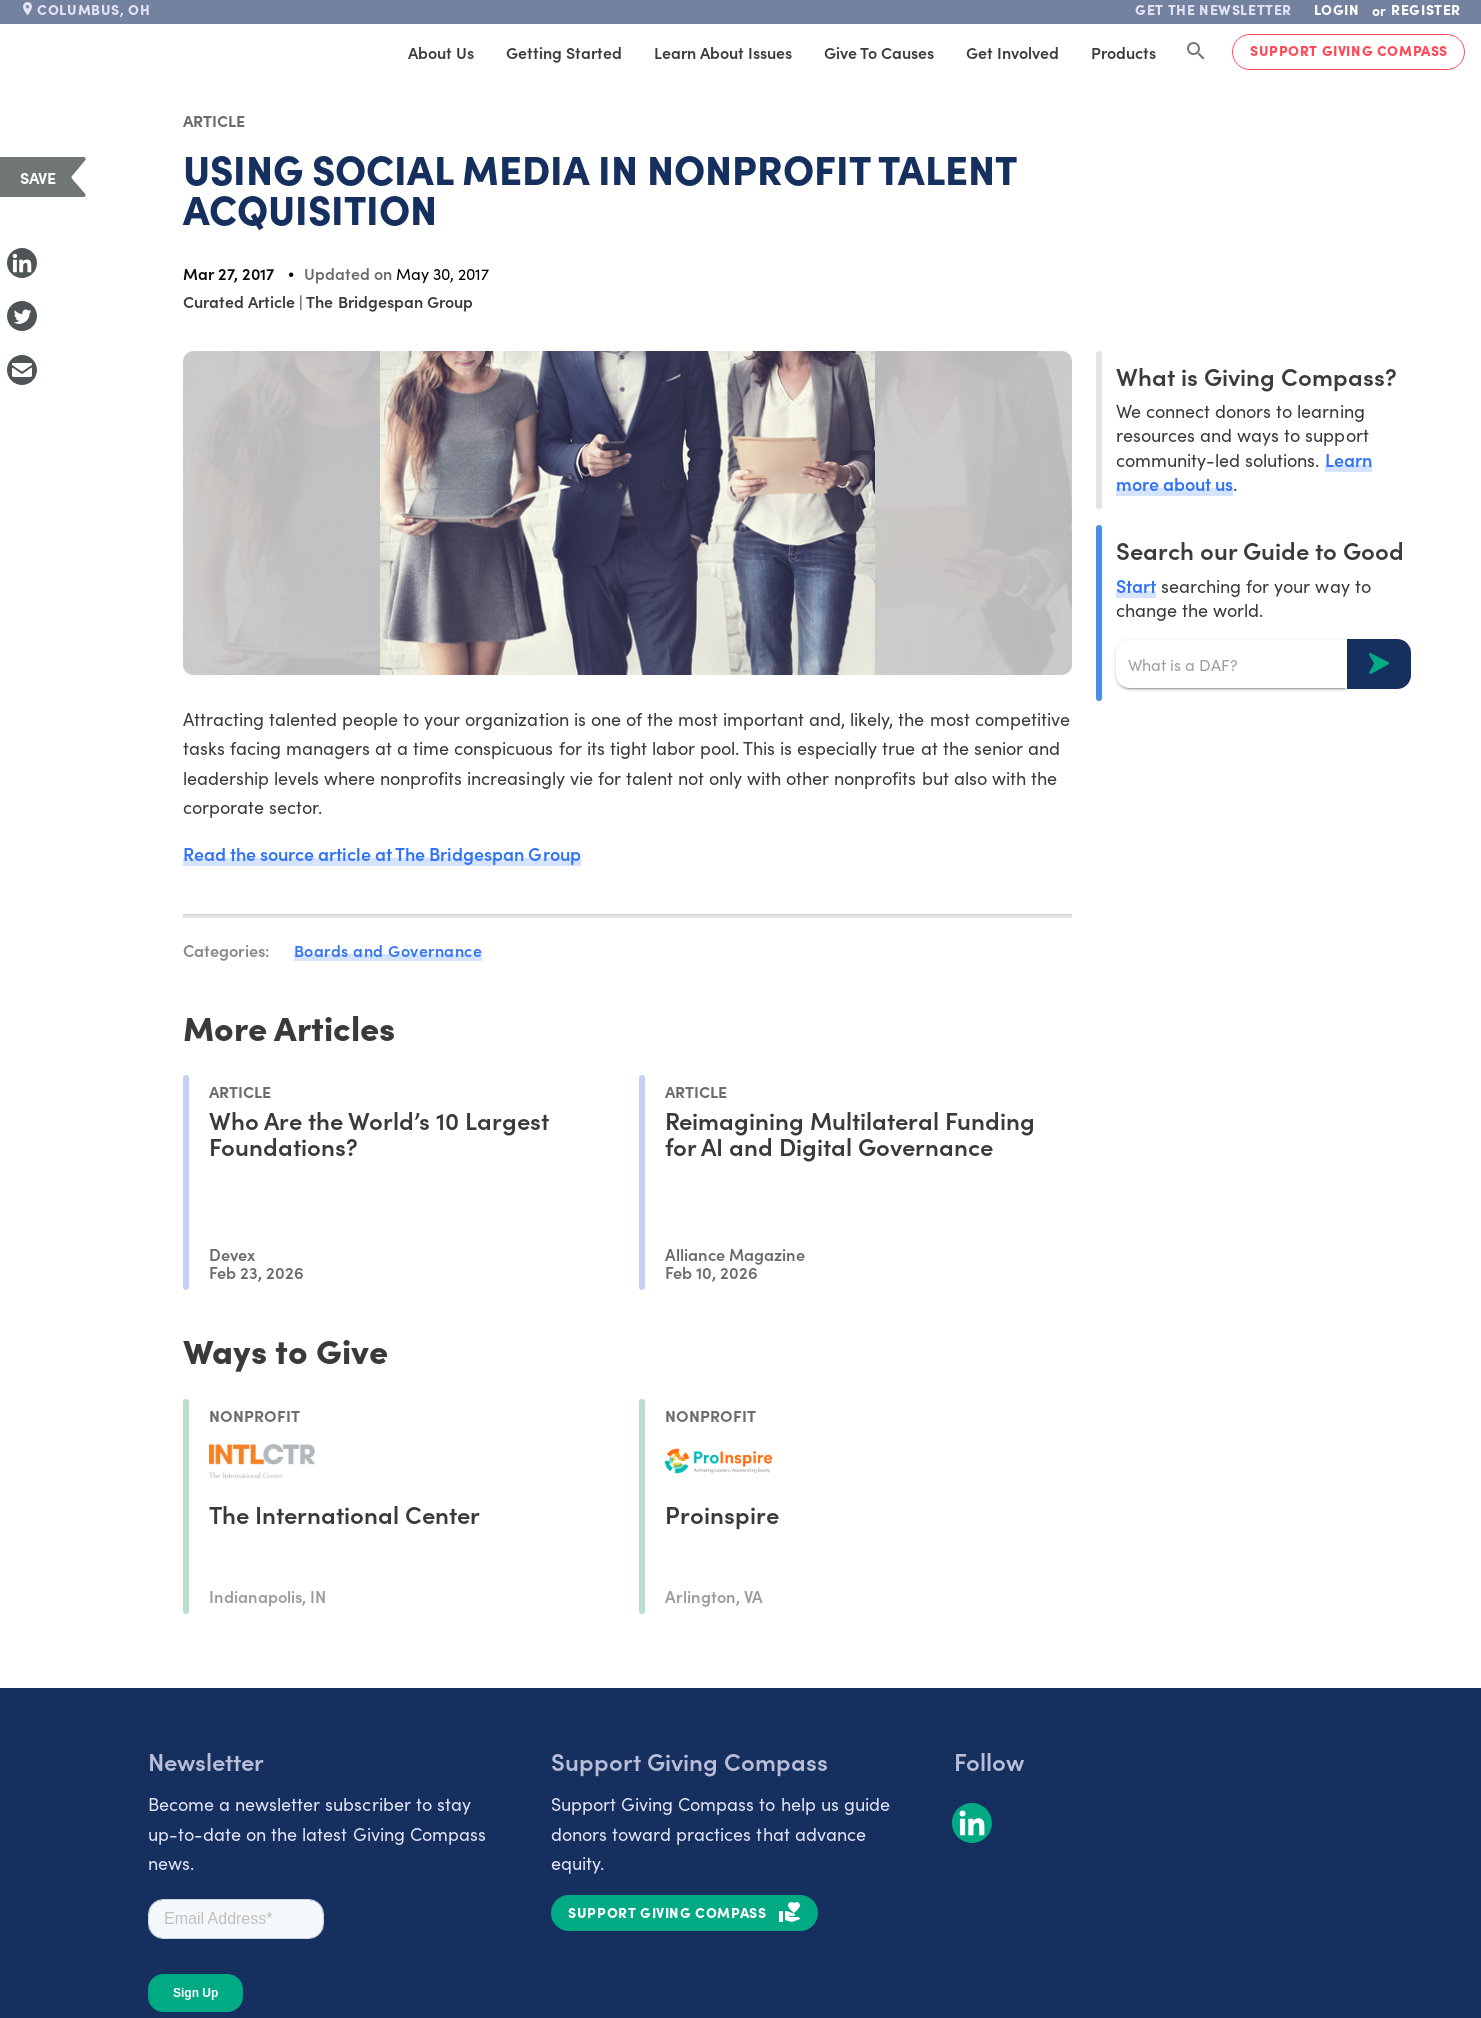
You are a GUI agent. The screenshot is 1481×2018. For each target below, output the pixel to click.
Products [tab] (1123, 52)
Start (1136, 585)
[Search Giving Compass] (1196, 52)
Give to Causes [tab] (879, 52)
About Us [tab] (441, 52)
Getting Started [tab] (564, 52)
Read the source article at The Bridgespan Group (382, 853)
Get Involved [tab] (1012, 52)
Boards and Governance (388, 950)
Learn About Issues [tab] (723, 52)
